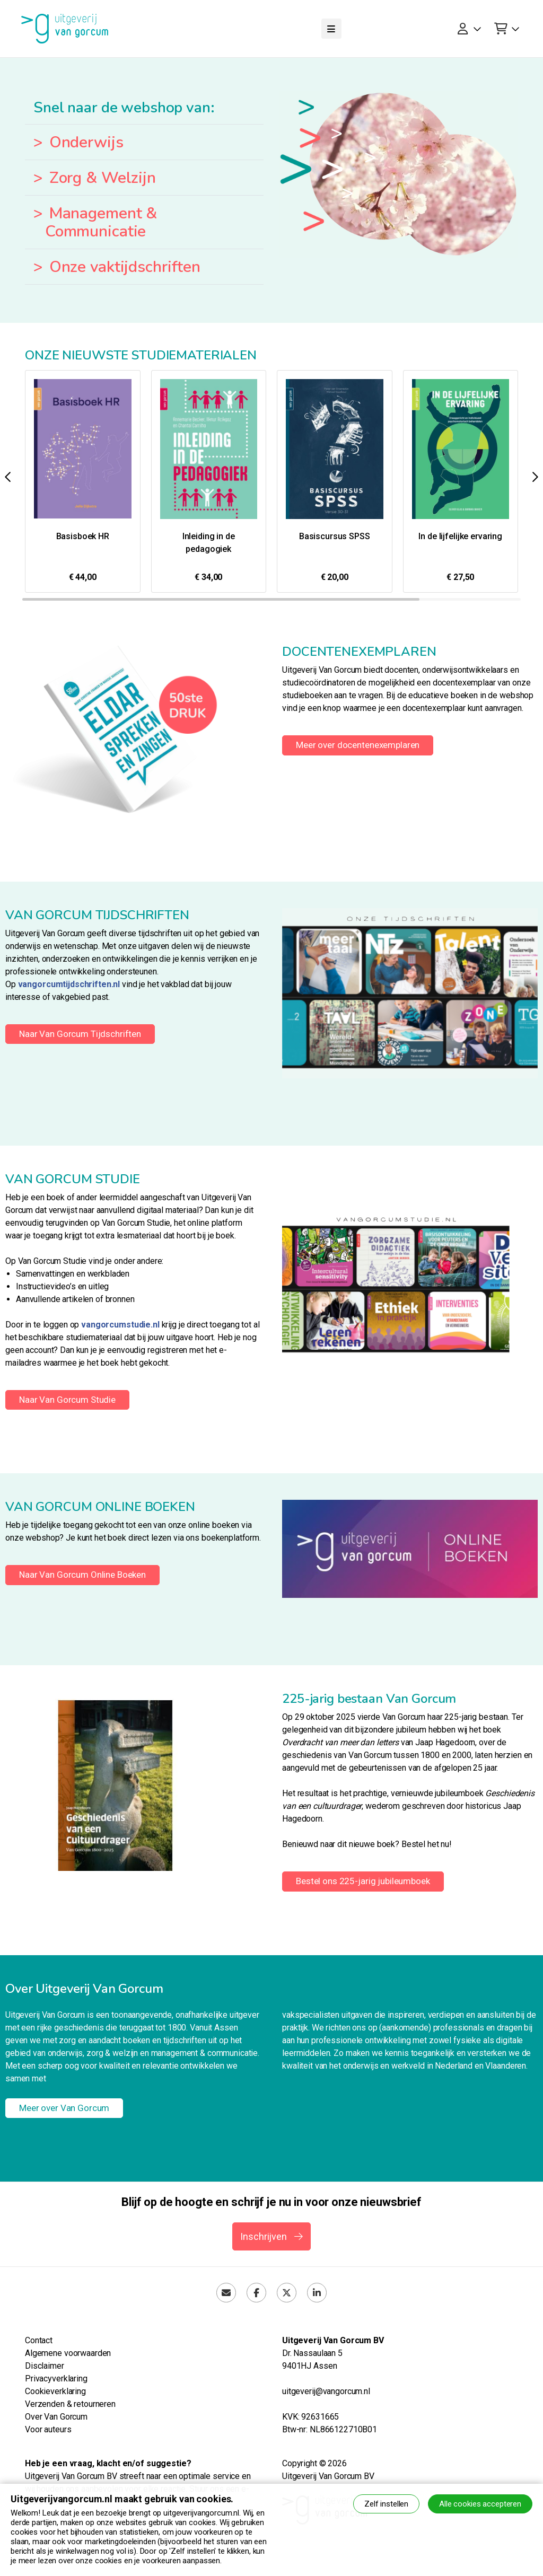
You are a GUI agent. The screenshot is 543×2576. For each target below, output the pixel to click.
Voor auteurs (48, 2429)
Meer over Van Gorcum (64, 2108)
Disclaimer (44, 2366)
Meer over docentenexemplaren (357, 745)
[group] (83, 481)
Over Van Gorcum (56, 2417)
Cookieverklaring (55, 2391)
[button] (534, 477)
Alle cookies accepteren (480, 2504)
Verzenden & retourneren (70, 2404)
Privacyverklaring (56, 2378)
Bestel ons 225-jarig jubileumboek (363, 1881)
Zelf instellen (386, 2504)
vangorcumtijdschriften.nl (69, 984)
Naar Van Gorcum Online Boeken (82, 1574)
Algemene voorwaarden (68, 2353)
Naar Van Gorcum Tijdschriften (80, 1033)
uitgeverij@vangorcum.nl (326, 2391)
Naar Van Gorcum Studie (67, 1399)
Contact (38, 2340)
